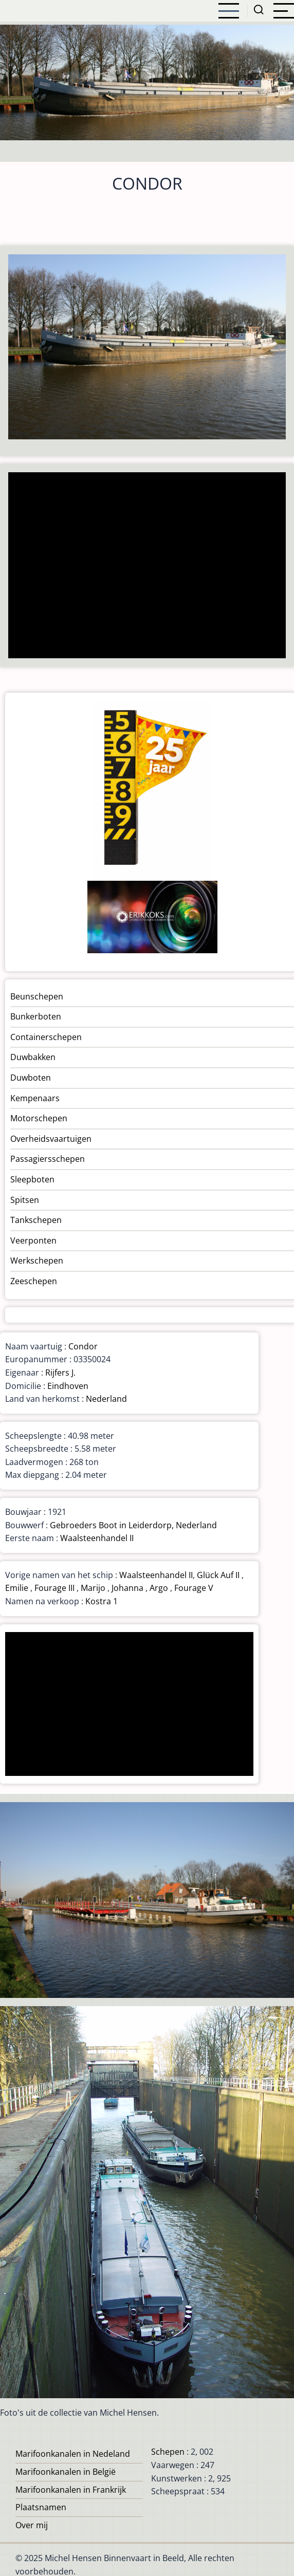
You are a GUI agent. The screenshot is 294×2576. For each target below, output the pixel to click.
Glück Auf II (218, 1575)
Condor (83, 1346)
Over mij (31, 2525)
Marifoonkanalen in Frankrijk (70, 2489)
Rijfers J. (60, 1372)
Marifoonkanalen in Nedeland (72, 2453)
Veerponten (33, 1240)
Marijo (93, 1587)
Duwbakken (33, 1057)
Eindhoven (67, 1386)
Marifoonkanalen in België (65, 2471)
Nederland (106, 1398)
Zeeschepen (33, 1281)
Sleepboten (32, 1179)
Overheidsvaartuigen (50, 1138)
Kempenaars (35, 1098)
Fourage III (54, 1587)
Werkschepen (36, 1260)
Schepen (168, 2451)
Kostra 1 (101, 1601)
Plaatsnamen (40, 2507)
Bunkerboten (35, 1016)
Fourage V (193, 1587)
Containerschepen (46, 1037)
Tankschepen (36, 1220)
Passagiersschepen (47, 1158)
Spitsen (24, 1200)
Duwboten (30, 1077)
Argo (159, 1587)
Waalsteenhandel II (97, 1538)
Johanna (127, 1587)
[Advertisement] (144, 566)
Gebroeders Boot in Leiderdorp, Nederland (133, 1525)
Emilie (16, 1587)
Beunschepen (36, 996)
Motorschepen (38, 1118)
